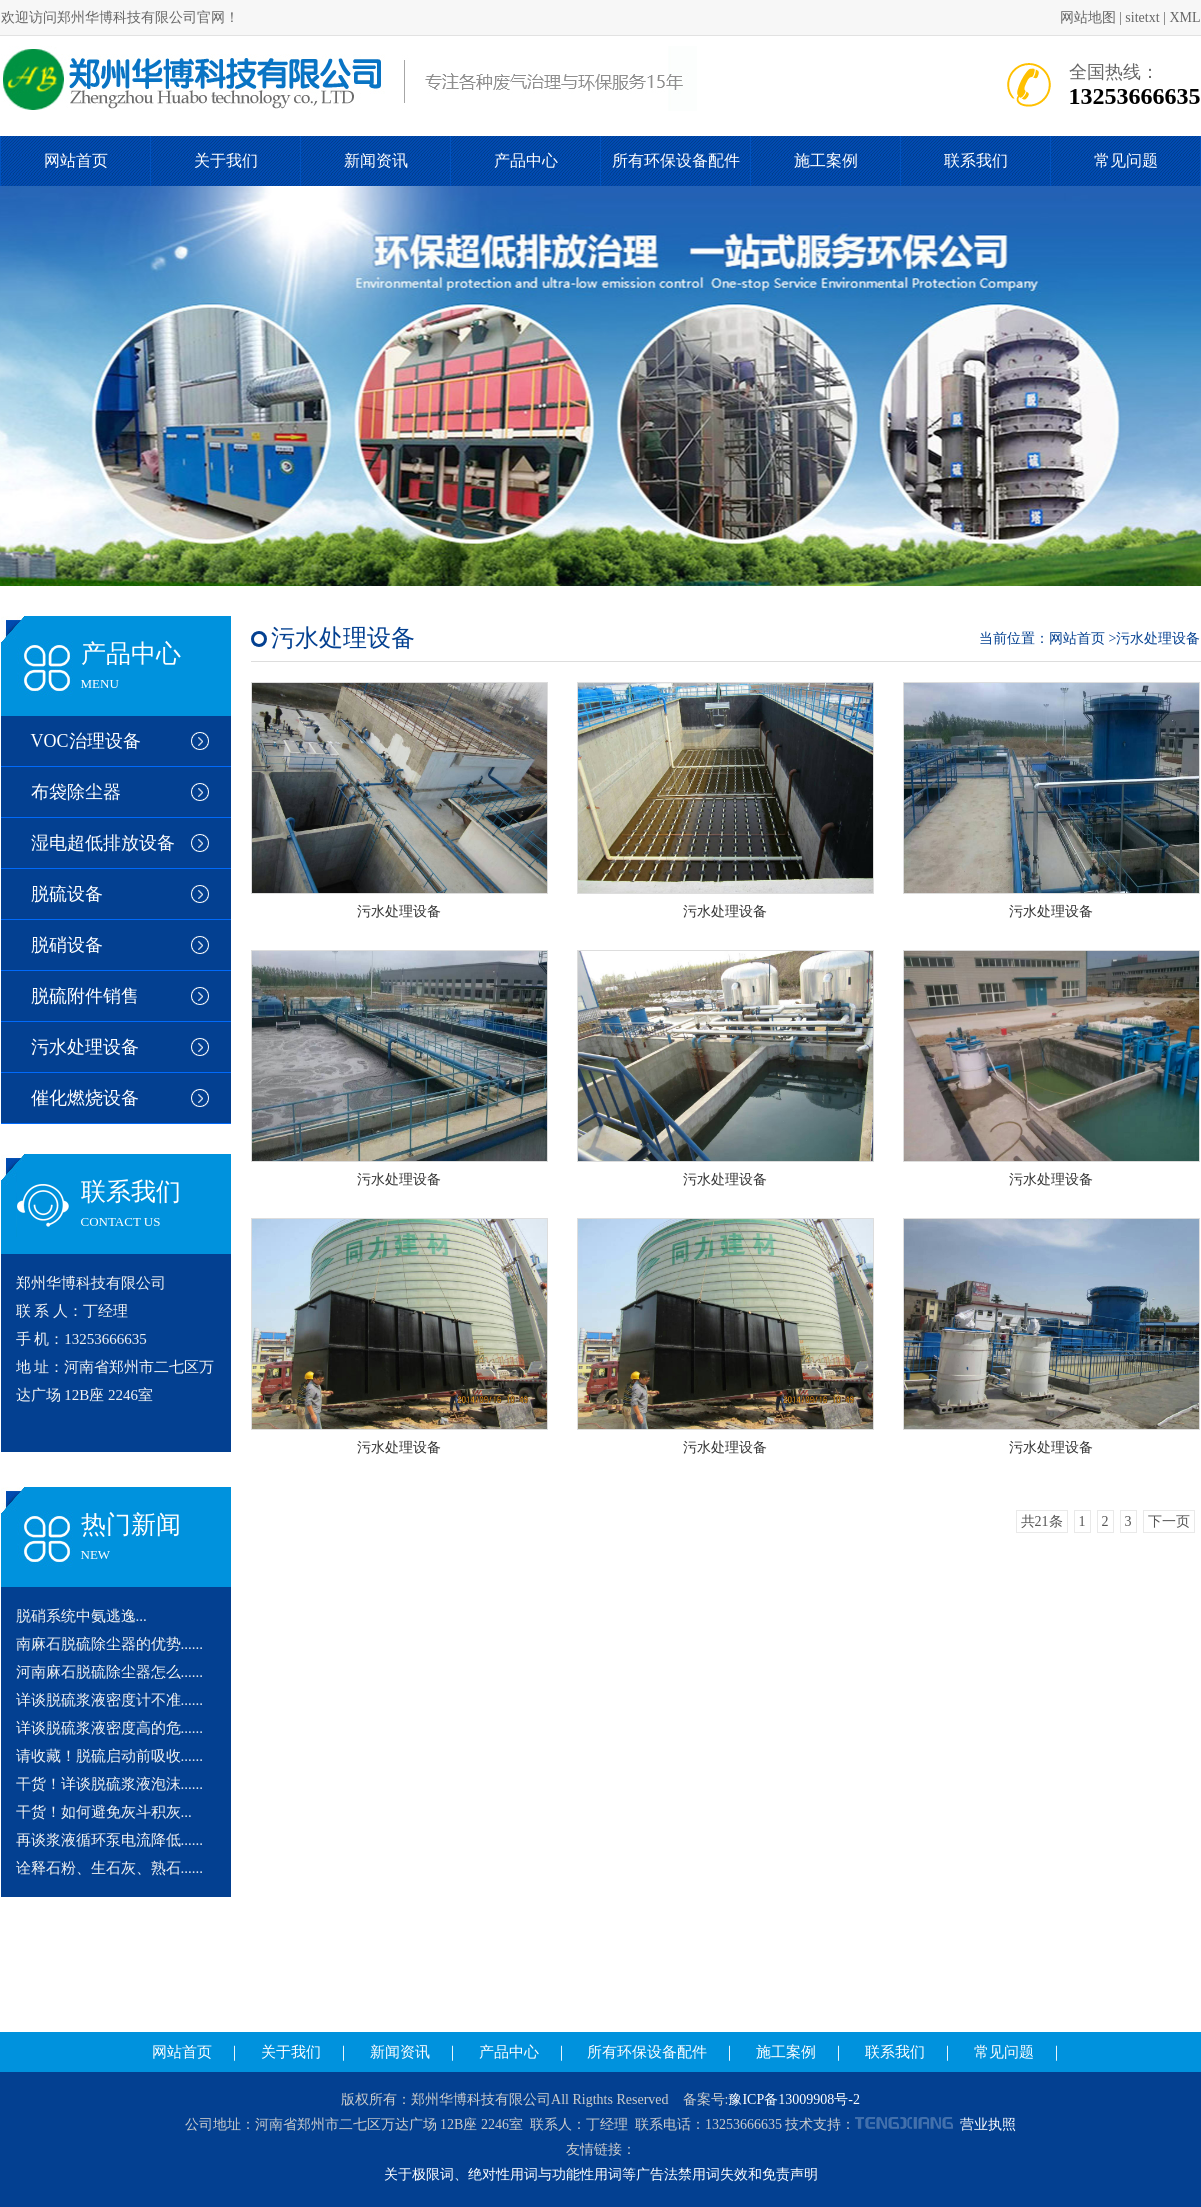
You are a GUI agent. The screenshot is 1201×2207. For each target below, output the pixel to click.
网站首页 (76, 160)
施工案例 (826, 160)
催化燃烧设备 (85, 1098)
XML (1184, 17)
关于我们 (226, 160)
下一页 (1169, 1521)
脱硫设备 (67, 894)
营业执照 (988, 2124)
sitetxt (1142, 17)
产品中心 (526, 160)
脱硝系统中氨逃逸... (81, 1616)
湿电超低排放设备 (103, 843)
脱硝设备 (67, 945)
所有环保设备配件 (676, 160)
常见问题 (1126, 160)
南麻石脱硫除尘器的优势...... (110, 1644)
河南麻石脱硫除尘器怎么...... (110, 1672)
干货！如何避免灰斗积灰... (104, 1812)
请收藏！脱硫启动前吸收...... (110, 1756)
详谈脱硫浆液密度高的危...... (110, 1728)
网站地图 (1088, 17)
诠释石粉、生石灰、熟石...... (110, 1868)
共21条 (1042, 1521)
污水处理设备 (85, 1047)
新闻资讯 (376, 160)
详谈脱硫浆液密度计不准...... (110, 1700)
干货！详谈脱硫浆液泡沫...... (110, 1784)
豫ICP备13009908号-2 (793, 2099)
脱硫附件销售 (85, 996)
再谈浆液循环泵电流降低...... (110, 1840)
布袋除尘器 (76, 792)
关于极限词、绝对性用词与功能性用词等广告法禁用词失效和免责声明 (601, 2174)
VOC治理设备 (86, 741)
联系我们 (976, 160)
